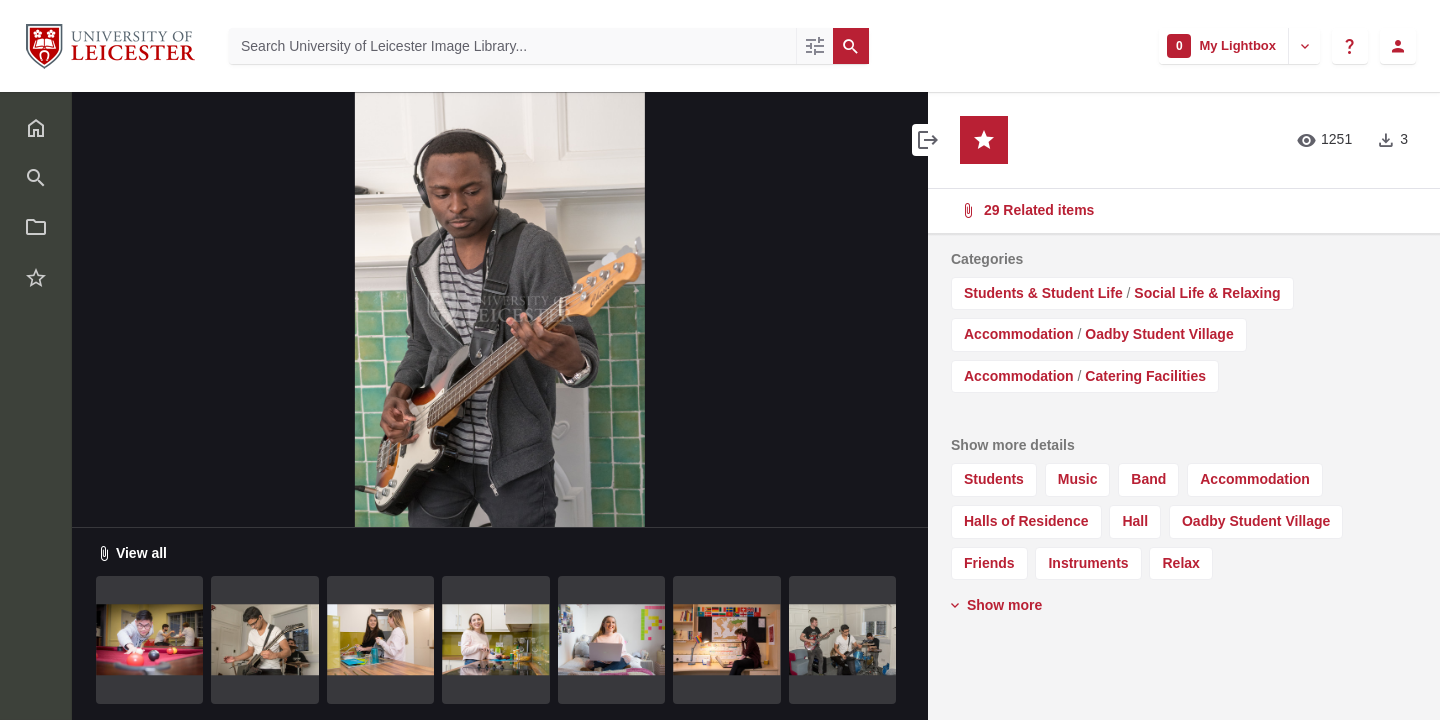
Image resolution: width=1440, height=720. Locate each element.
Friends (989, 563)
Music (1078, 479)
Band (1148, 479)
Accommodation (1019, 334)
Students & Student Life (1043, 293)
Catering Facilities (1145, 376)
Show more (994, 605)
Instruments (1088, 563)
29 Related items (1182, 210)
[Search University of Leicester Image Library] (512, 46)
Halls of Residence (1026, 521)
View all (131, 553)
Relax (1180, 563)
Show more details (1013, 445)
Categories (987, 259)
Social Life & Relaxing (1207, 293)
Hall (1135, 521)
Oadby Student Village (1159, 334)
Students (994, 479)
